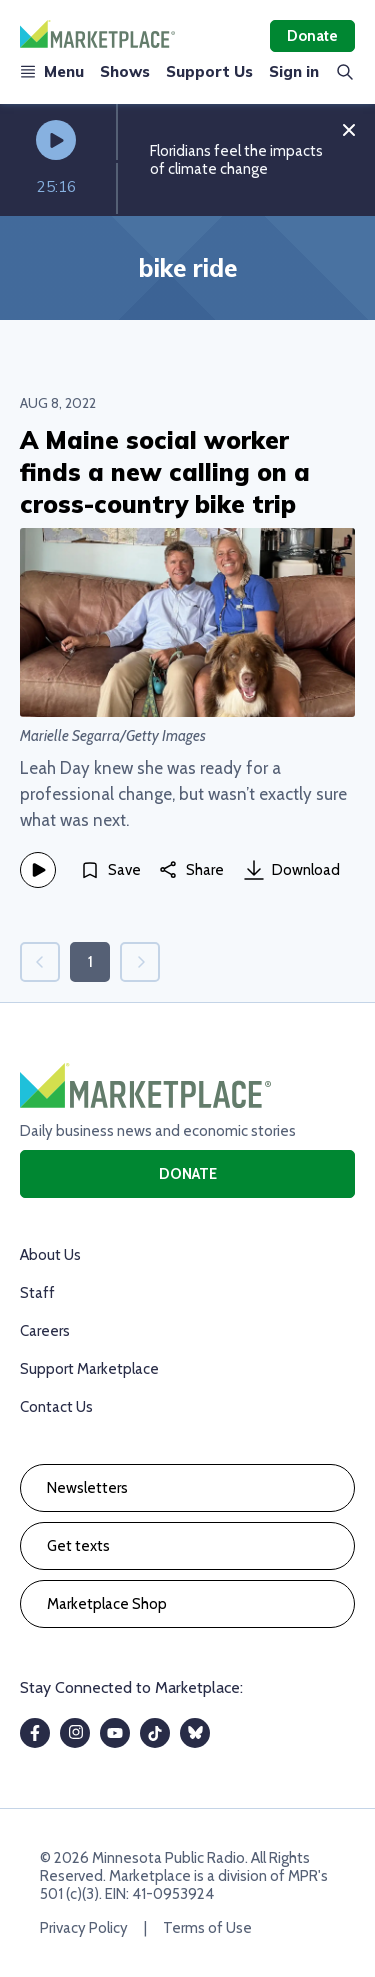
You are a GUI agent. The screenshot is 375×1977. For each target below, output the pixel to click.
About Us (50, 1255)
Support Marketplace (89, 1369)
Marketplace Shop (107, 1604)
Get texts (78, 1546)
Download (292, 870)
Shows (125, 71)
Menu (52, 71)
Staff (37, 1293)
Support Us (209, 71)
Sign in (294, 71)
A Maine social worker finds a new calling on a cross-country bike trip (165, 472)
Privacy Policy (84, 1928)
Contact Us (56, 1407)
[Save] (110, 870)
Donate (312, 36)
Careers (45, 1331)
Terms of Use (207, 1928)
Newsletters (87, 1488)
